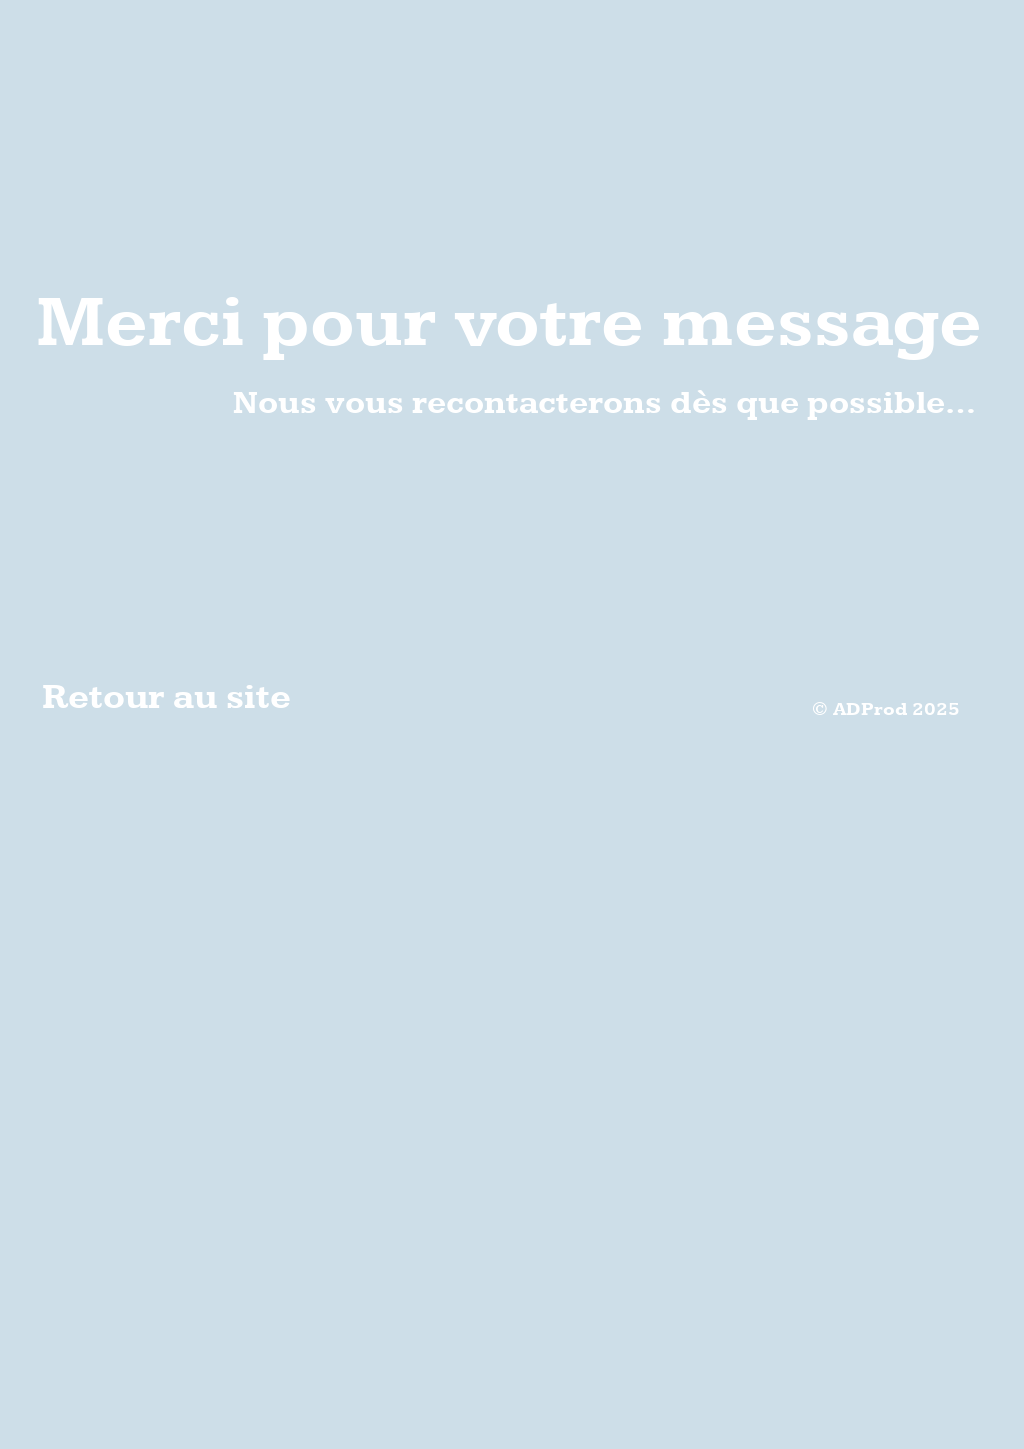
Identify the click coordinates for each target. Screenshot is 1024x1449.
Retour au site (166, 698)
